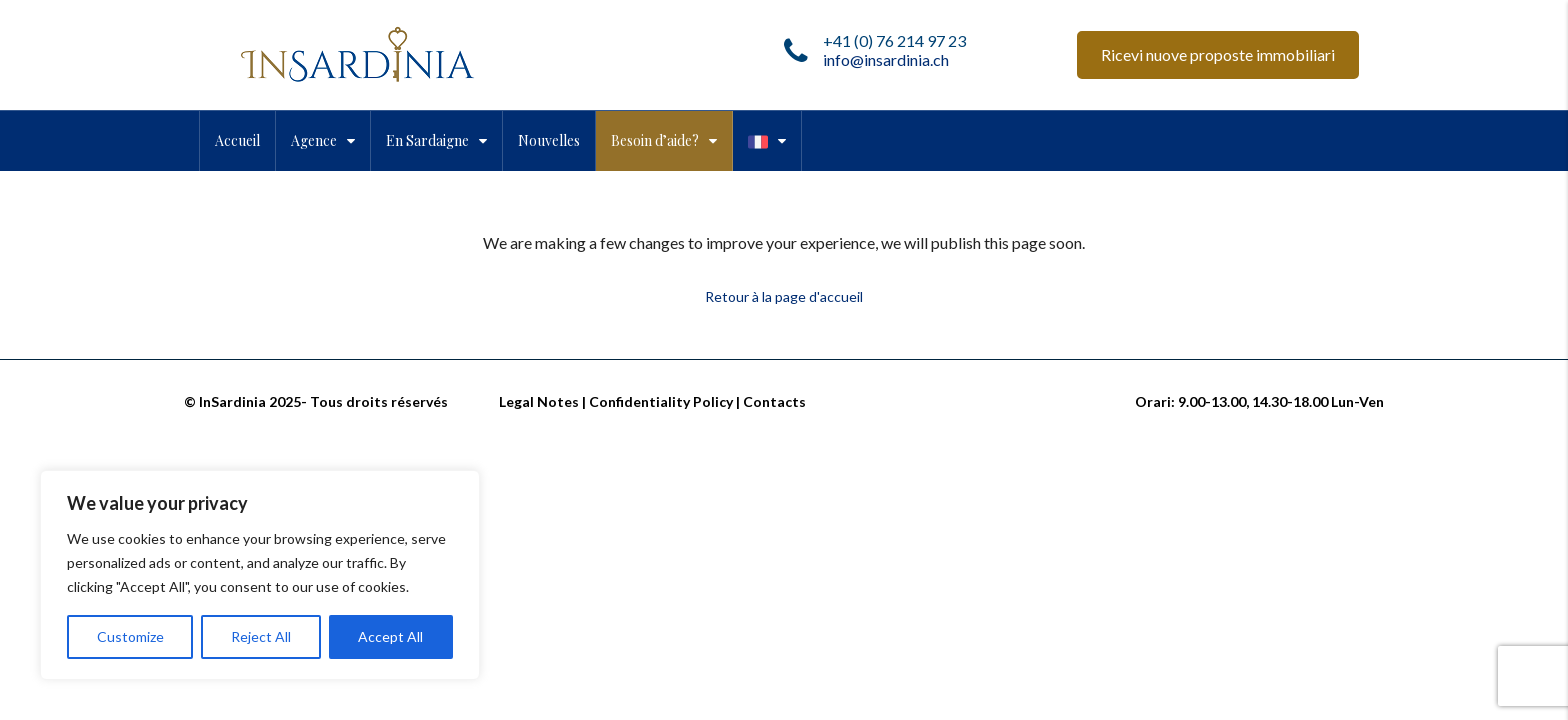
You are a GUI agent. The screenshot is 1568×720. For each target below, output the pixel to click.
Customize (130, 636)
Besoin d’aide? (655, 140)
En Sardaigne (427, 140)
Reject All (261, 636)
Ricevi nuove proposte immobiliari (1218, 54)
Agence (314, 140)
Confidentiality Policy (661, 401)
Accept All (390, 636)
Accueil (237, 140)
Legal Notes (539, 401)
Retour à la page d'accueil (784, 296)
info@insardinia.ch (886, 59)
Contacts (774, 401)
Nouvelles (549, 140)
